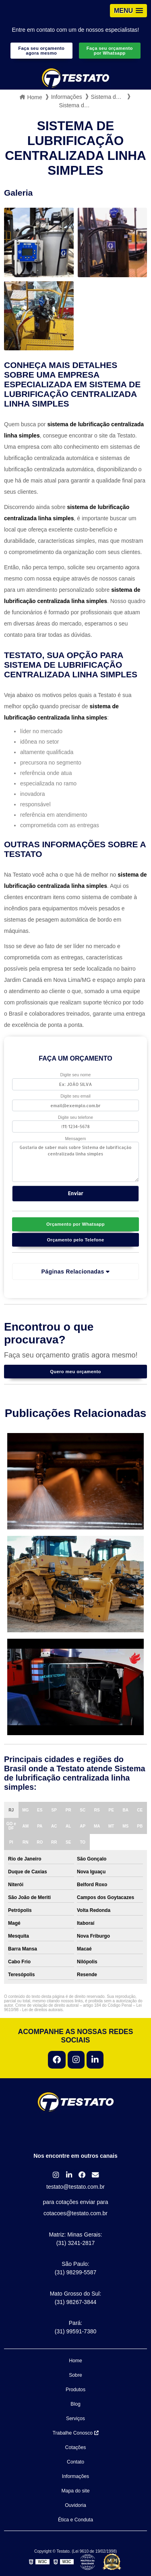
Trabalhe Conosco (75, 2433)
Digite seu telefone (75, 1117)
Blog (75, 2404)
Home (75, 2360)
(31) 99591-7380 (76, 2331)
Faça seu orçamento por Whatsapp (110, 50)
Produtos (75, 2389)
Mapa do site (75, 2491)
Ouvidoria (75, 2505)
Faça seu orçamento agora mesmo (41, 50)
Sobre (75, 2375)
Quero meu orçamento (75, 1371)
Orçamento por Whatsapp (75, 1224)
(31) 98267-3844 (76, 2302)
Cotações (75, 2447)
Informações (75, 2476)
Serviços (75, 2418)
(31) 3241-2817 (75, 2243)
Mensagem (75, 1138)
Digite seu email (75, 1096)
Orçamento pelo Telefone (75, 1239)
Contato (75, 2462)
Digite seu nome (75, 1074)
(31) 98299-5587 (76, 2272)
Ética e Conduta (75, 2520)
